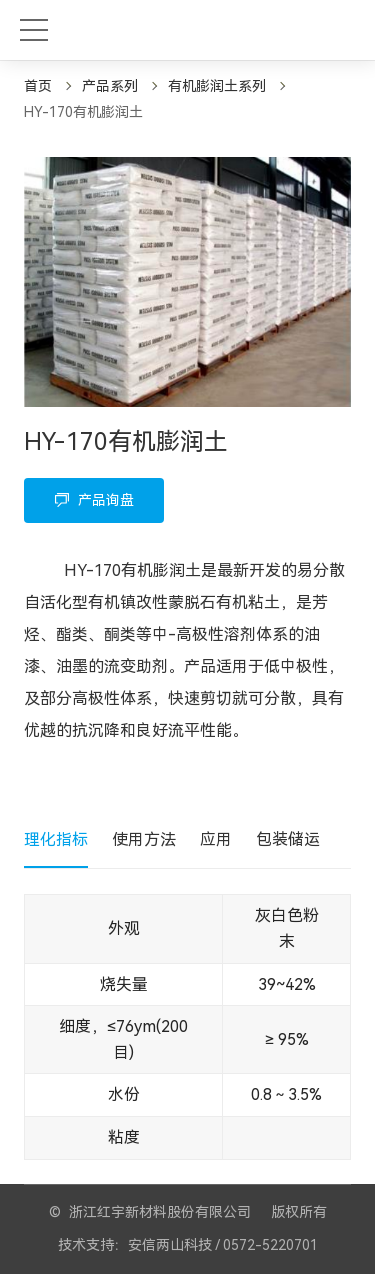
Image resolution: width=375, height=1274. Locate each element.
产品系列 (110, 86)
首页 (38, 86)
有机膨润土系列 (217, 86)
